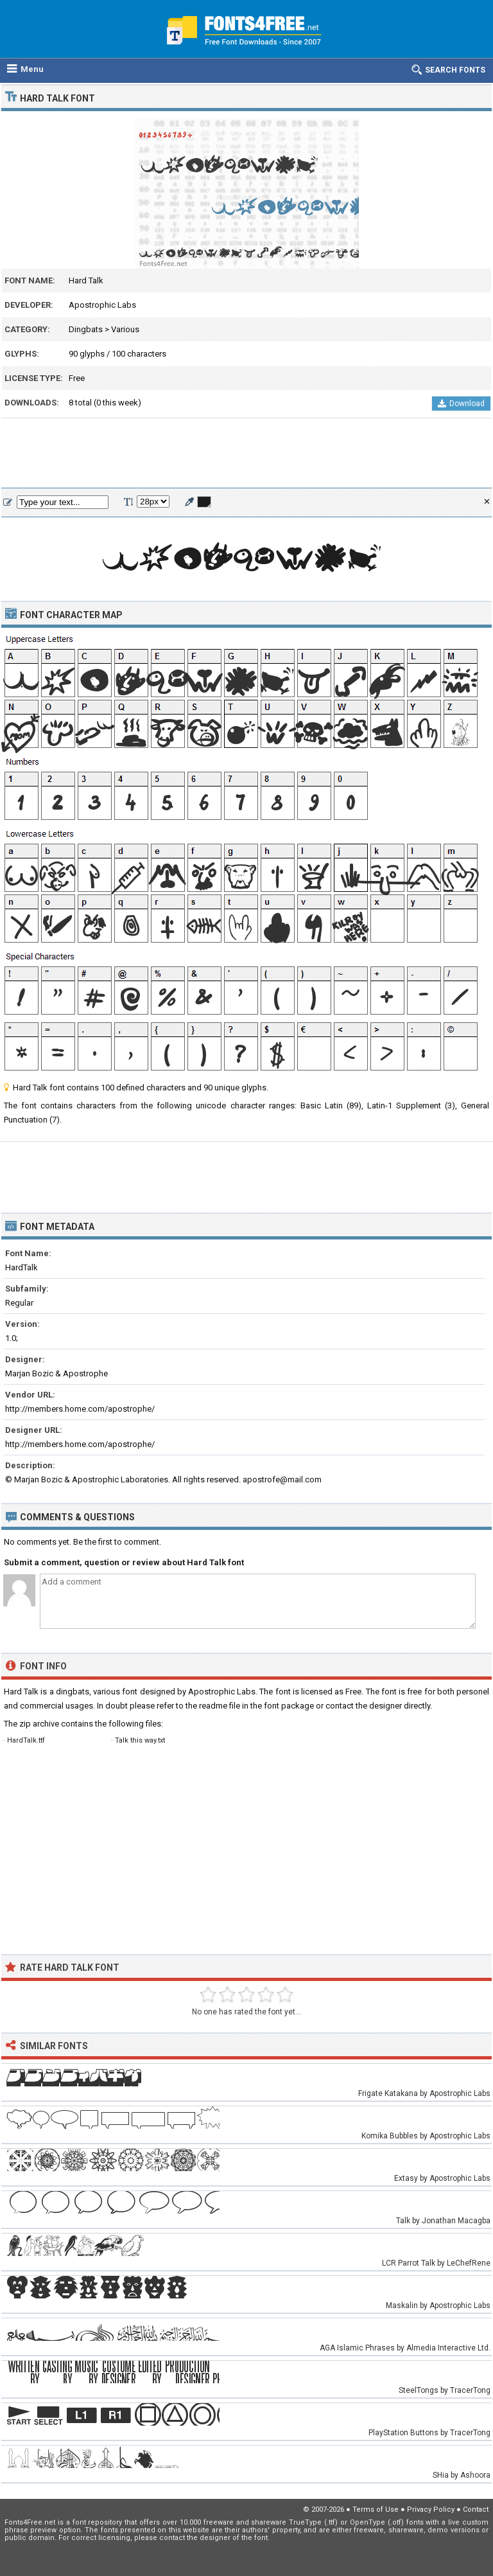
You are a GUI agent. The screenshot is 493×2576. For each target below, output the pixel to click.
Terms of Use (375, 2509)
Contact (476, 2509)
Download (461, 403)
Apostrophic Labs (102, 305)
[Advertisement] (246, 454)
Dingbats (86, 329)
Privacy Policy (430, 2509)
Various (125, 329)
